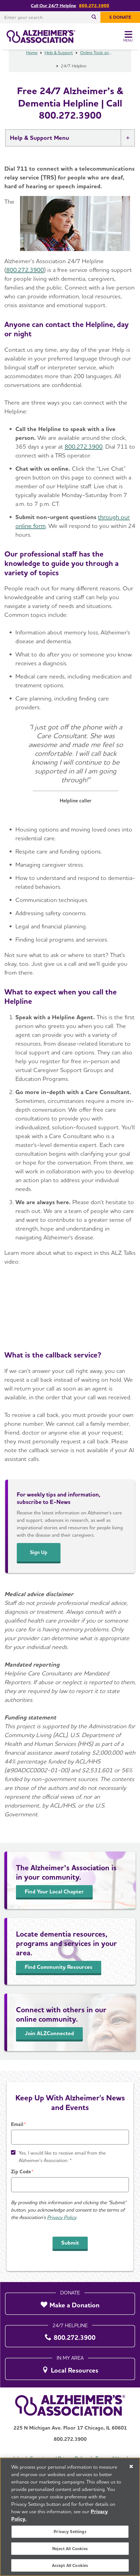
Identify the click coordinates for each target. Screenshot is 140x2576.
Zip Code (21, 2171)
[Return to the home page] (41, 36)
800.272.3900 (94, 5)
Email (17, 2124)
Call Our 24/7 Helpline (53, 5)
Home (31, 63)
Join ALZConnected (49, 2044)
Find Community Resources (58, 1978)
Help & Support (59, 63)
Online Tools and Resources (97, 63)
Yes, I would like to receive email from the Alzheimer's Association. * (62, 2156)
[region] (70, 2517)
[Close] (131, 2466)
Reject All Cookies (70, 2548)
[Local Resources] (70, 2367)
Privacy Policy (61, 2217)
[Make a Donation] (70, 2302)
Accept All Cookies (70, 2565)
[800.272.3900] (70, 2335)
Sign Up (38, 1563)
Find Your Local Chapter (54, 1902)
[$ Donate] (120, 17)
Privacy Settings (70, 2531)
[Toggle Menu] (128, 37)
